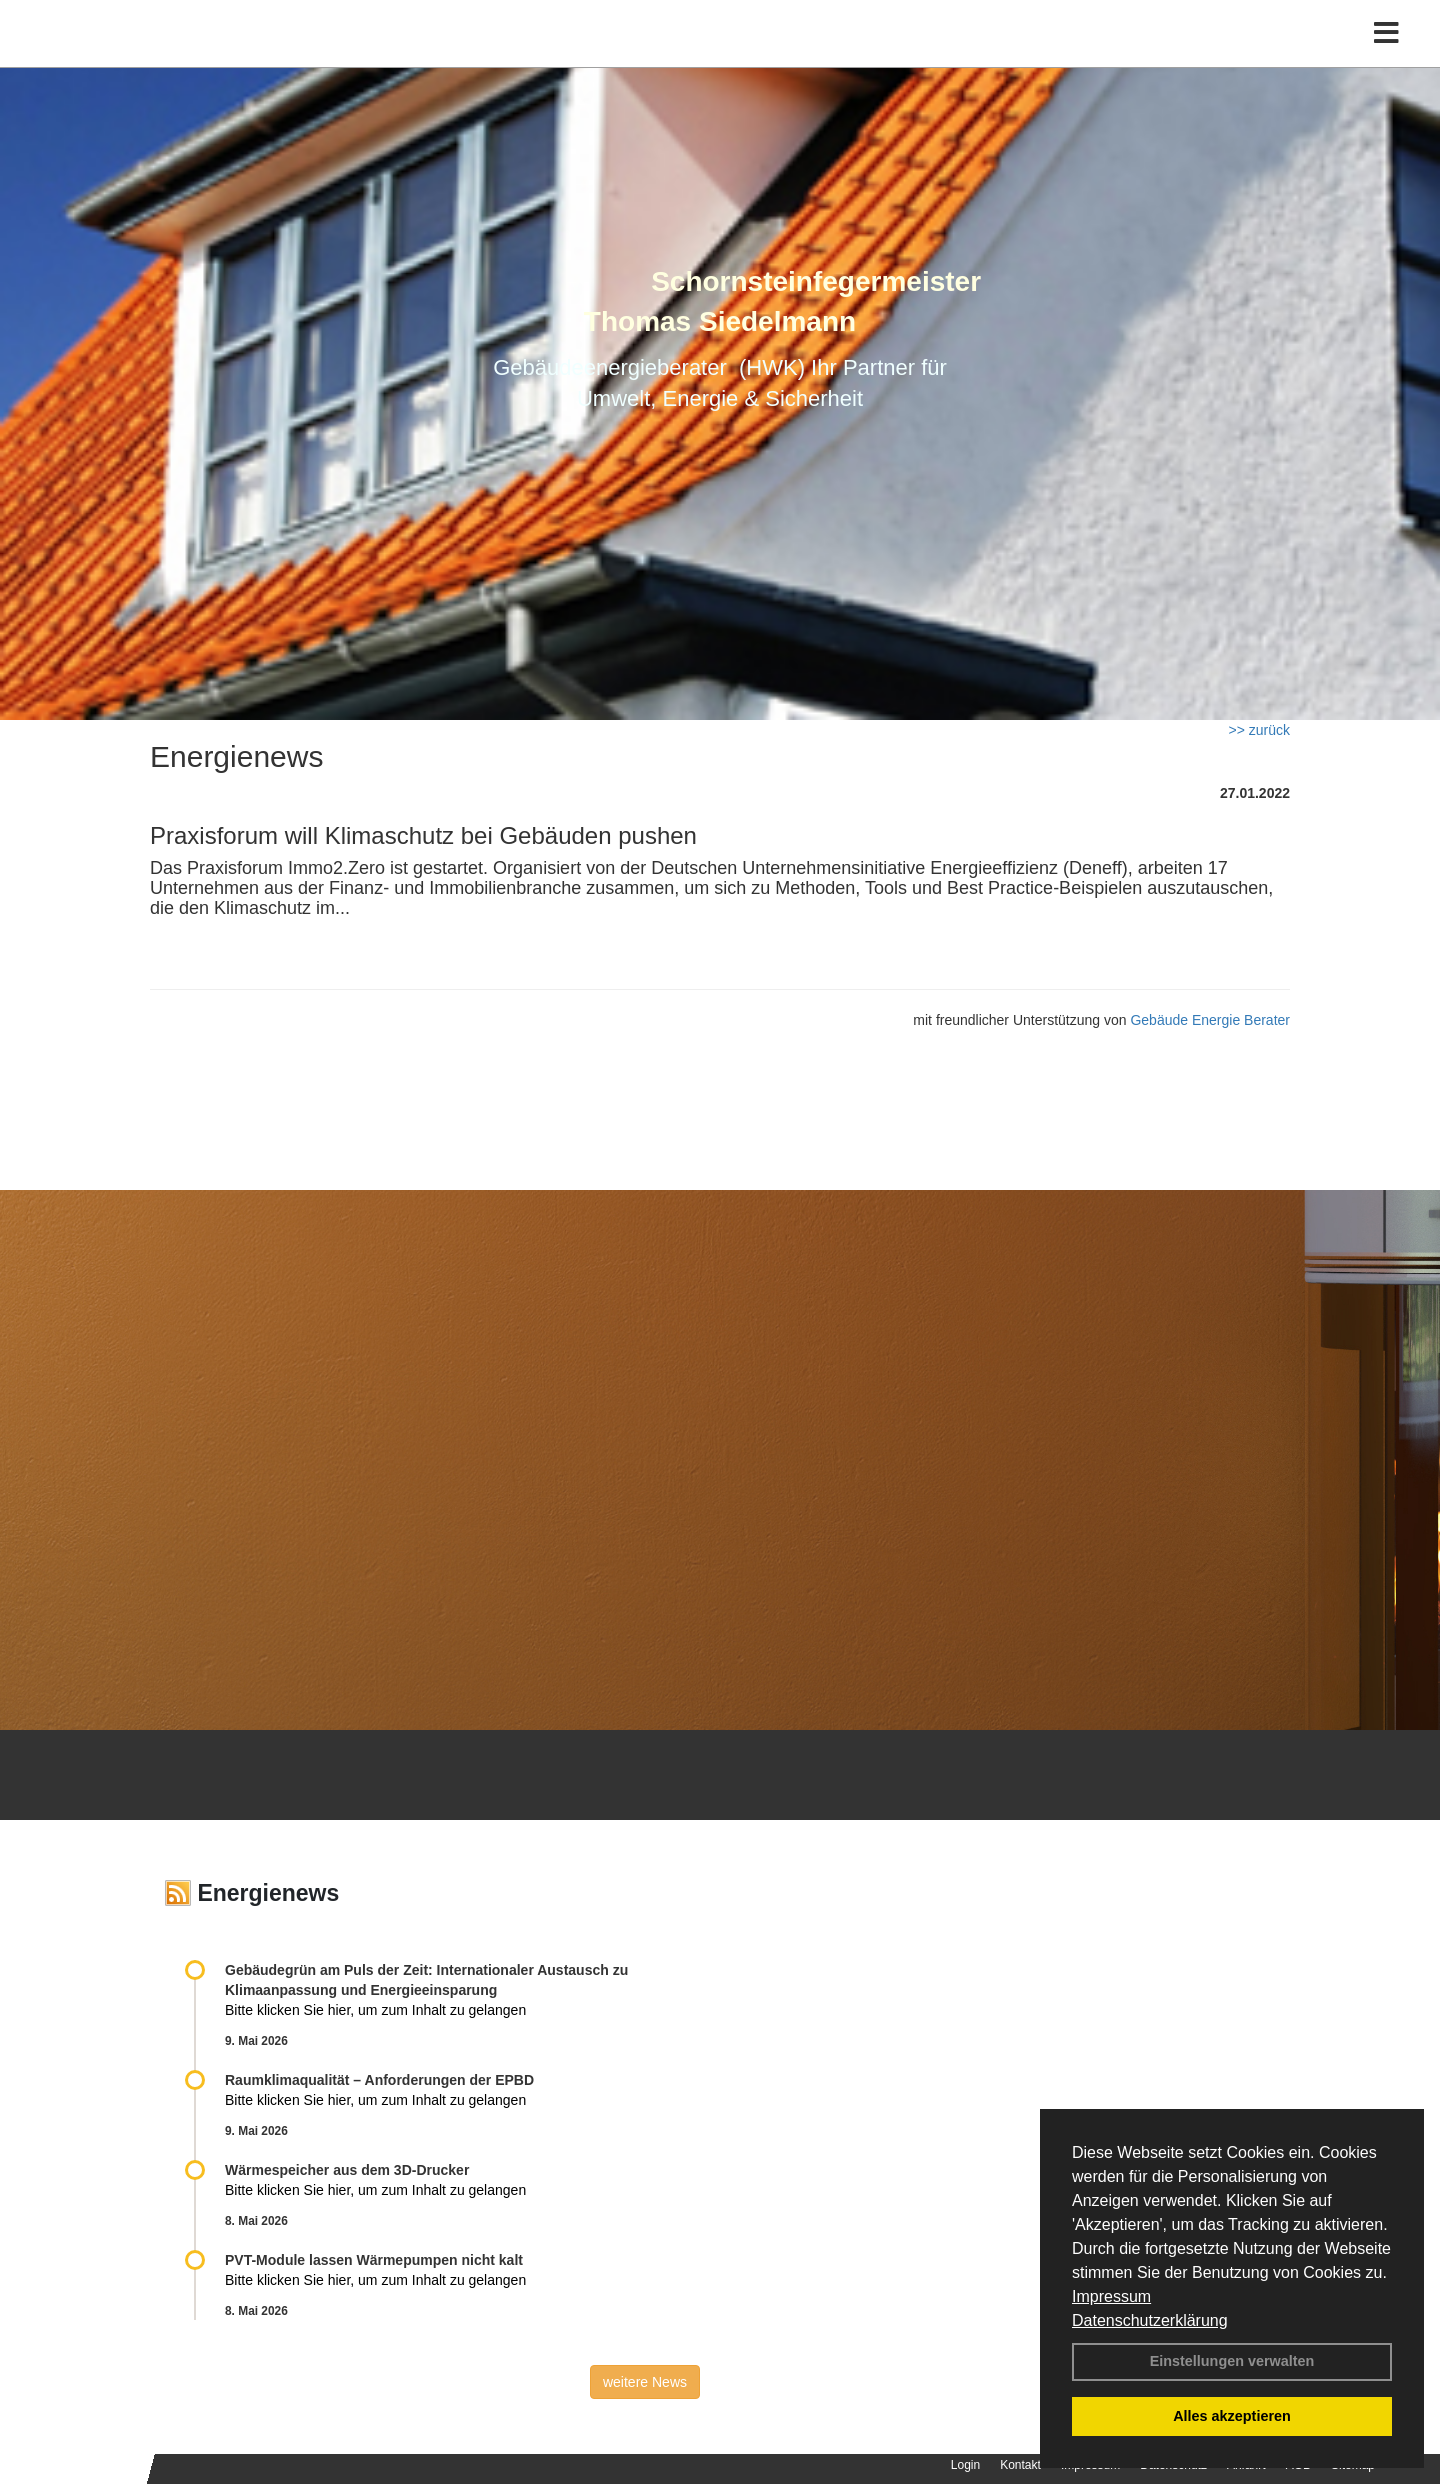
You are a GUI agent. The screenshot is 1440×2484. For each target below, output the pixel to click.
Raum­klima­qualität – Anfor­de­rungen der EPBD (379, 2080)
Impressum (1111, 2296)
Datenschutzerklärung (1150, 2320)
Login (965, 2465)
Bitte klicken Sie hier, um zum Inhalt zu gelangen (375, 2010)
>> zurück (1259, 730)
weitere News (645, 2382)
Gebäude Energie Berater (1210, 1020)
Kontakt (1020, 2465)
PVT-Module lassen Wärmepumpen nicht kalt (374, 2260)
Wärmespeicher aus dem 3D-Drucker (347, 2170)
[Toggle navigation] (1386, 57)
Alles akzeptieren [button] (1232, 2416)
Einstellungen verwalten (1232, 2361)
